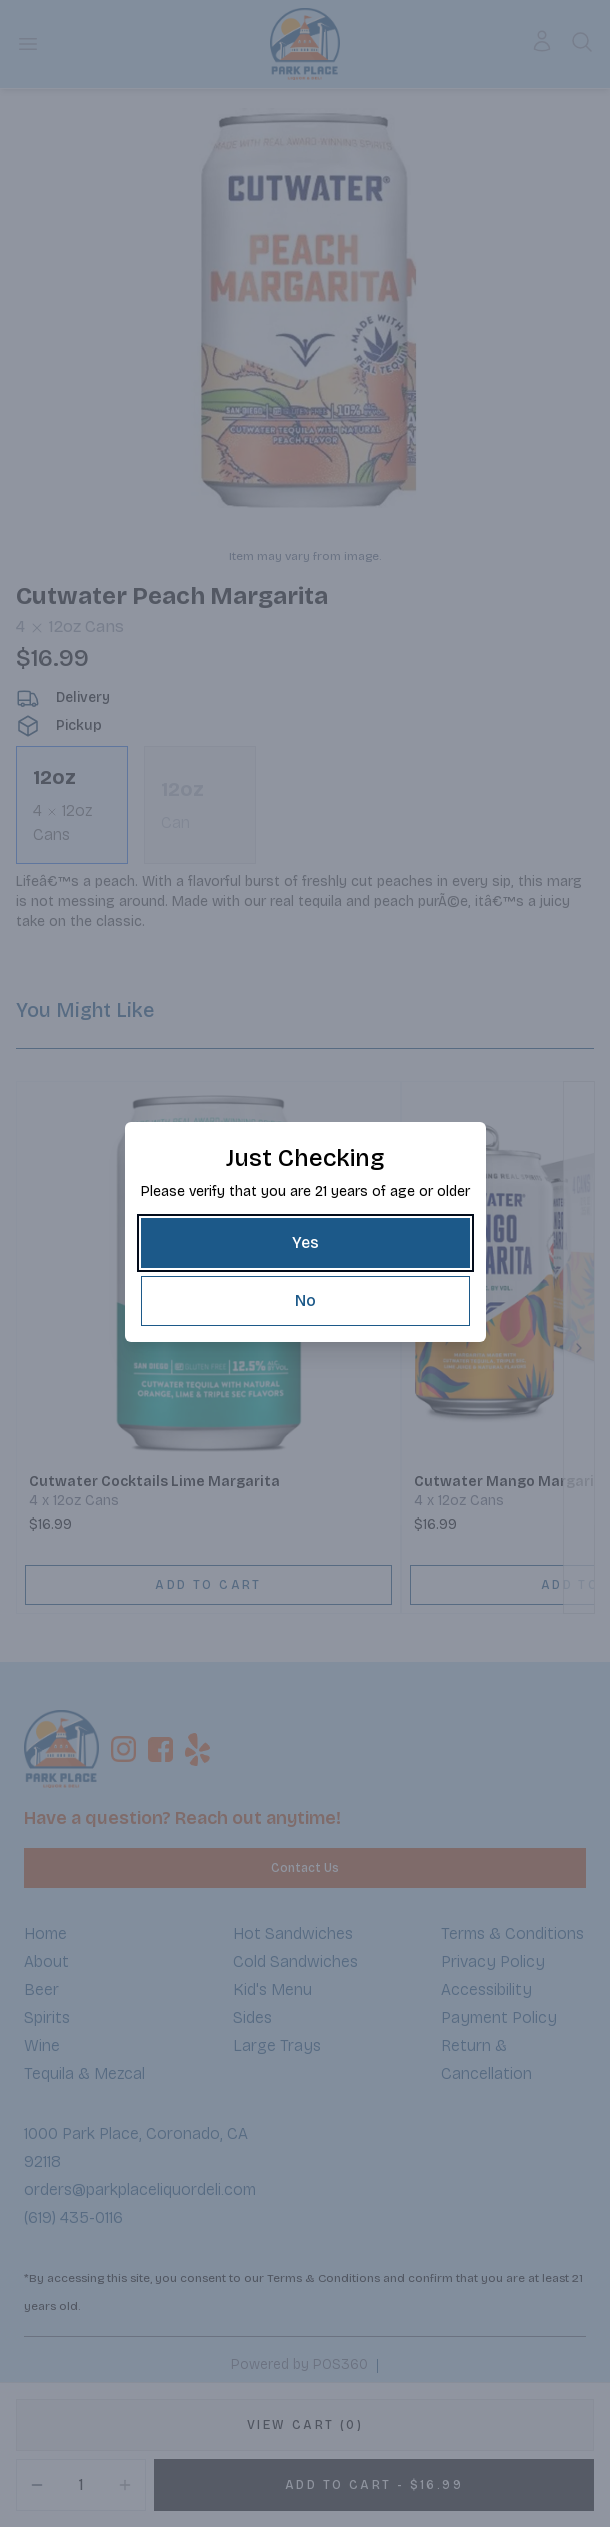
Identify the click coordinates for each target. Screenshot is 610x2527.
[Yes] (305, 1243)
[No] (305, 1301)
